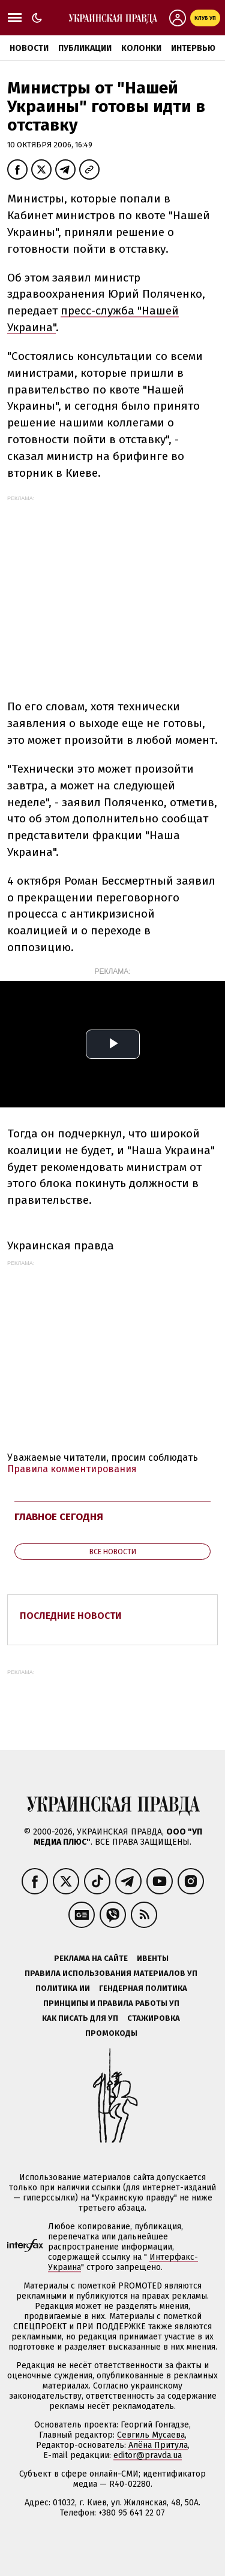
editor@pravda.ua (147, 2455)
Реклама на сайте (91, 1958)
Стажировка (153, 2018)
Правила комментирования (72, 1469)
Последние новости (71, 1615)
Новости (29, 48)
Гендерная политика (143, 1988)
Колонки (141, 48)
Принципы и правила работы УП (111, 2003)
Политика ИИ (62, 1988)
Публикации (85, 48)
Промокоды (111, 2033)
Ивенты (153, 1958)
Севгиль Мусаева (151, 2435)
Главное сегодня (58, 1517)
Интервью (193, 48)
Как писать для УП (80, 2018)
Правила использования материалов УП (111, 1973)
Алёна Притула (158, 2445)
